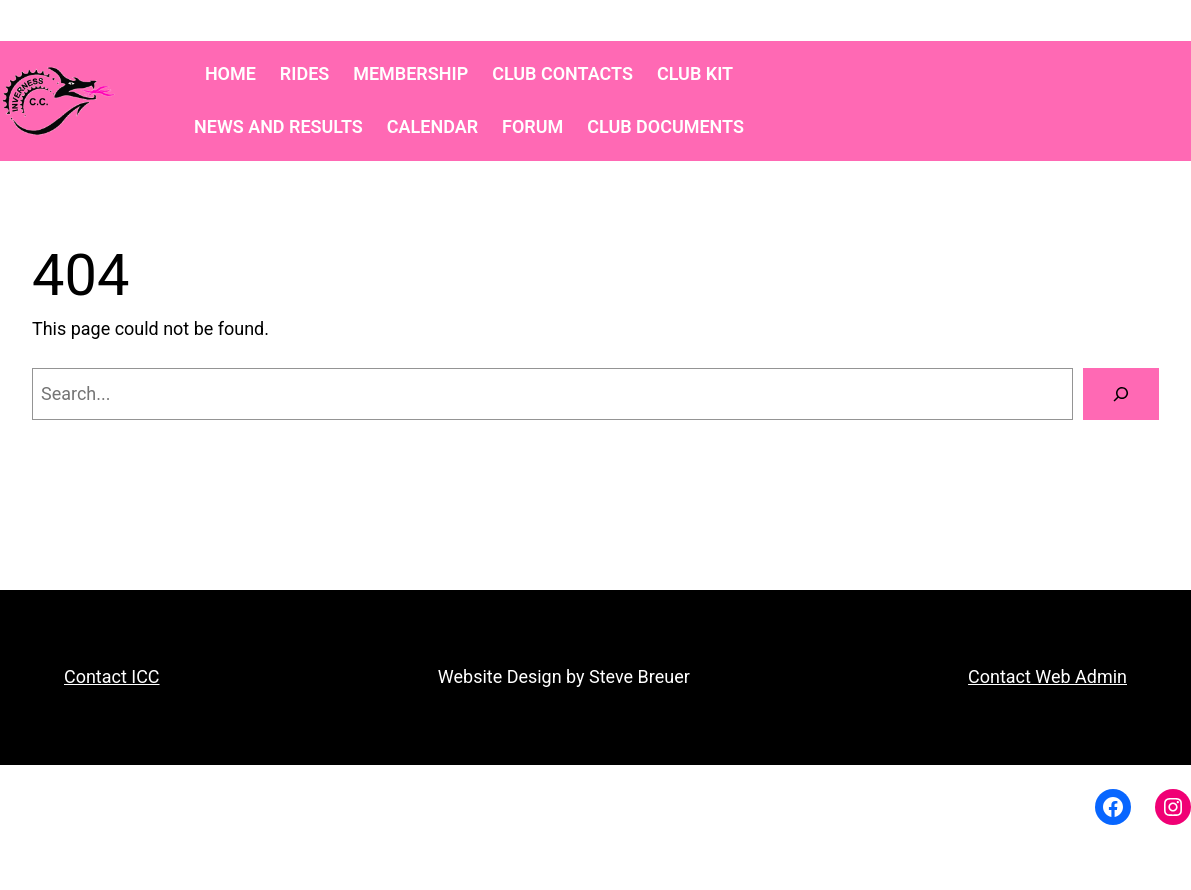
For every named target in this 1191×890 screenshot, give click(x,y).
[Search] (1121, 394)
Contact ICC (112, 676)
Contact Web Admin (1047, 676)
